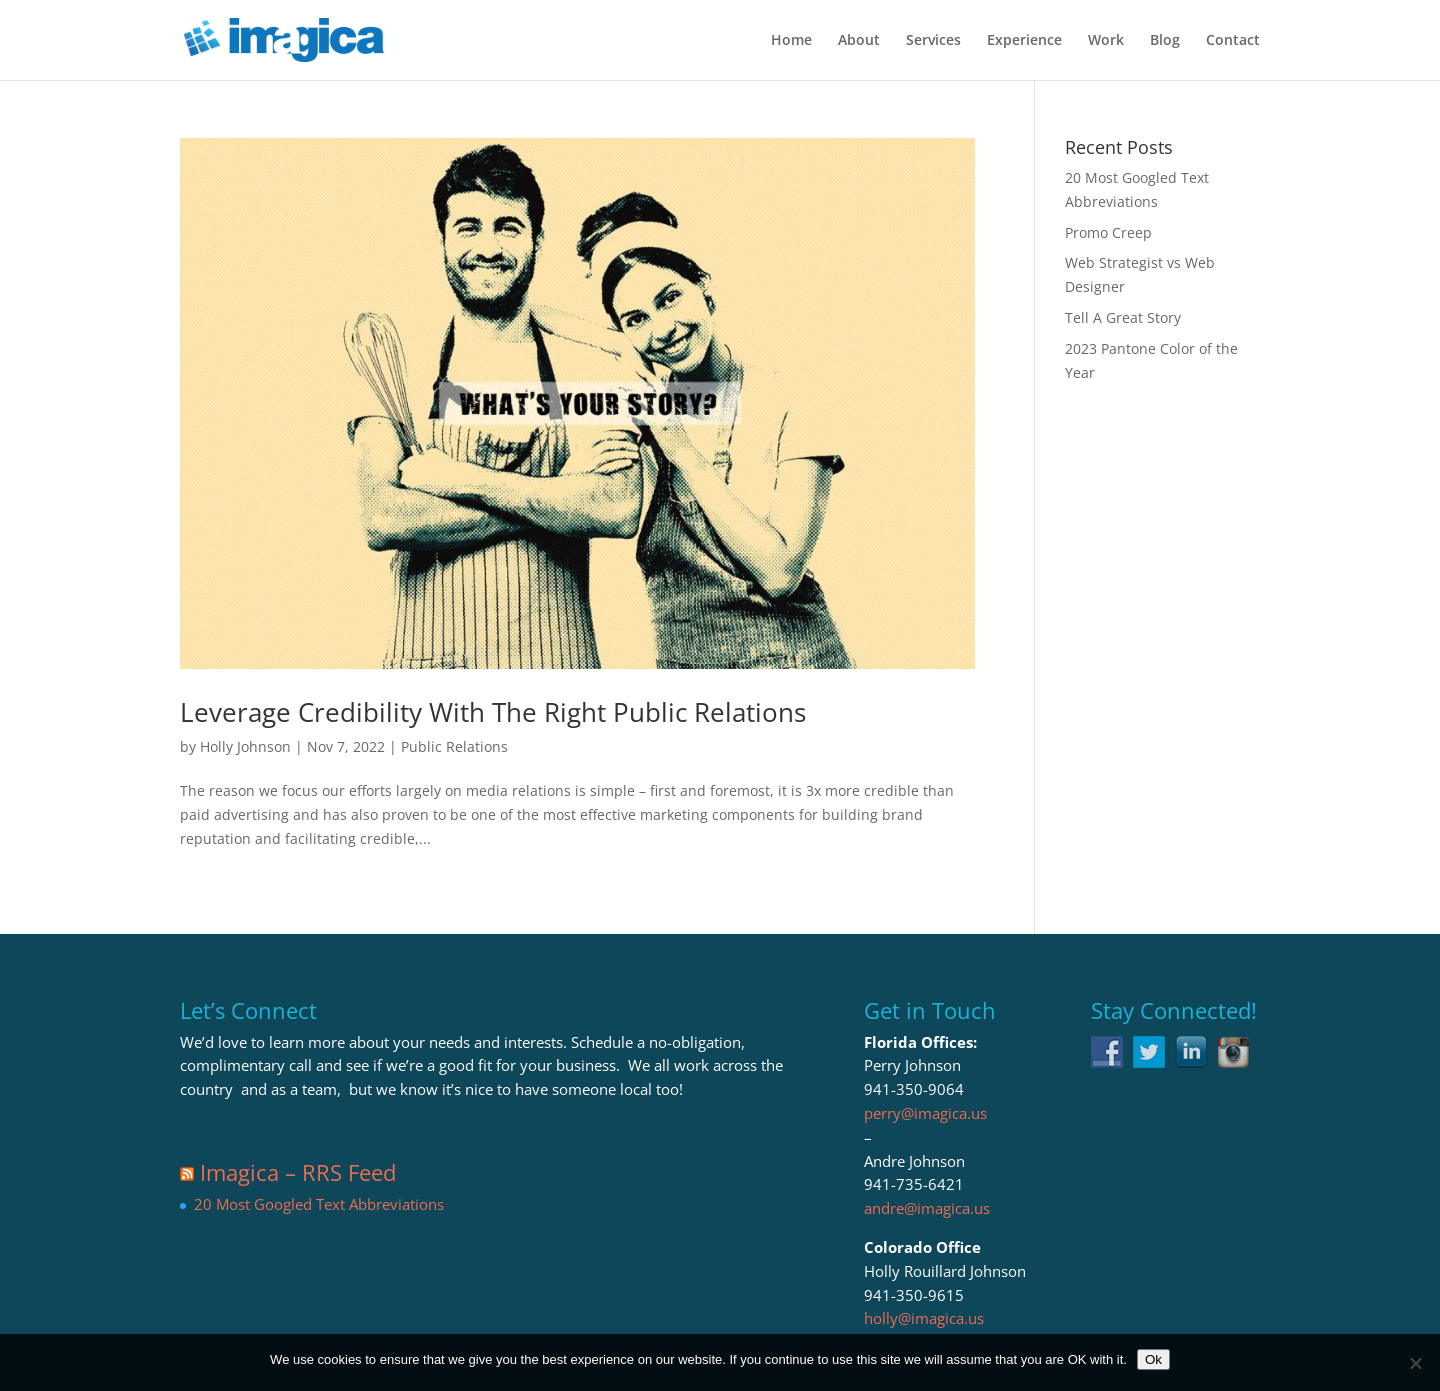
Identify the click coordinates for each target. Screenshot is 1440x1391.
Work (1106, 41)
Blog (1165, 41)
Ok (1153, 1359)
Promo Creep (1108, 232)
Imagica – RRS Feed (298, 1172)
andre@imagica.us (927, 1208)
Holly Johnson (245, 746)
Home (791, 41)
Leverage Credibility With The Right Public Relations (493, 712)
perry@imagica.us (925, 1113)
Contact (1233, 41)
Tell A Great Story (1123, 317)
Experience (1024, 41)
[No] (1415, 1363)
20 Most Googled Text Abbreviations (319, 1204)
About (859, 41)
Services (933, 41)
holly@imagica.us (924, 1318)
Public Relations (454, 746)
